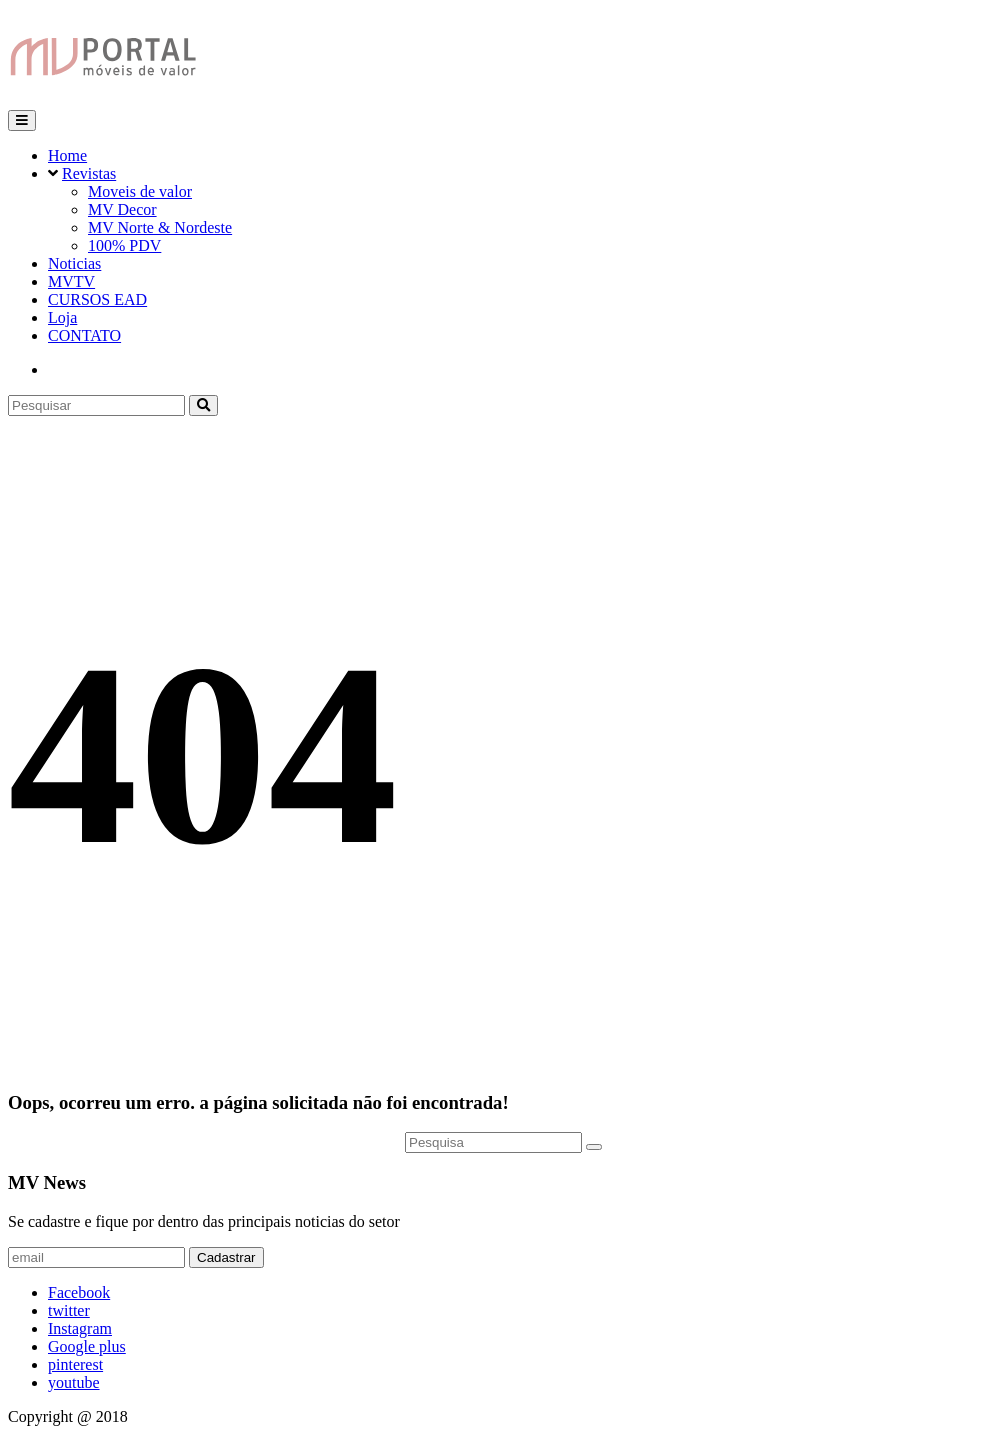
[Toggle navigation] (22, 120)
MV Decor (122, 209)
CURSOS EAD (97, 299)
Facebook (79, 1292)
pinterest (75, 1364)
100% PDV (124, 245)
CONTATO (84, 335)
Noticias (74, 263)
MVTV (71, 281)
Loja (62, 317)
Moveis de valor (140, 191)
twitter (69, 1310)
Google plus (87, 1346)
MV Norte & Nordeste (160, 227)
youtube (74, 1382)
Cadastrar (226, 1257)
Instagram (80, 1328)
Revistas (89, 173)
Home (67, 155)
